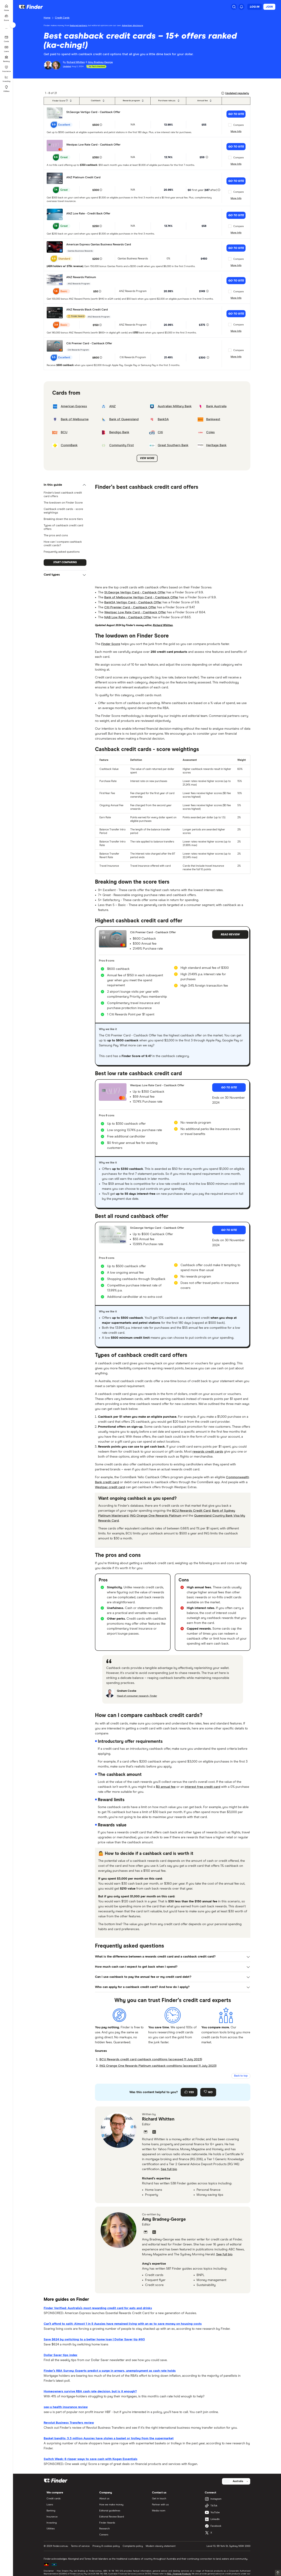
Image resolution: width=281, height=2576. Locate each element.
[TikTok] (226, 2506)
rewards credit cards (207, 1451)
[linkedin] (154, 2131)
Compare (238, 125)
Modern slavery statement (161, 2546)
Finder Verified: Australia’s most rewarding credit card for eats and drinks (98, 2308)
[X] (226, 2533)
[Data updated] (235, 93)
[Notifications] (241, 7)
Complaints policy (133, 2546)
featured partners (78, 26)
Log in (254, 6)
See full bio (169, 2169)
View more (147, 458)
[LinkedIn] (226, 2519)
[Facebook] (226, 2526)
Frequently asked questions (62, 551)
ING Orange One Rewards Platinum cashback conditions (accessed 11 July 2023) (157, 2065)
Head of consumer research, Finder (137, 1696)
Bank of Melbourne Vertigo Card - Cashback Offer (141, 597)
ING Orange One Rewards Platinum (155, 1515)
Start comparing (65, 562)
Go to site (236, 114)
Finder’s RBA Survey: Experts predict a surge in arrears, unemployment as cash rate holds (110, 2370)
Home (47, 18)
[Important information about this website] (133, 25)
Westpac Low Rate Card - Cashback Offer (135, 612)
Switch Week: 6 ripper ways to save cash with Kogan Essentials (90, 2459)
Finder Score (110, 644)
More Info (236, 131)
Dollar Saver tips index (60, 2355)
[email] (145, 2131)
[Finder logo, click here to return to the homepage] (83, 7)
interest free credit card (202, 1787)
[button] (6, 8)
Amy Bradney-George (164, 2219)
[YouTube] (226, 2512)
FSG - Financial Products (179, 2574)
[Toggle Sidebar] (13, 25)
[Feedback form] (172, 2092)
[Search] (234, 7)
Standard (64, 258)
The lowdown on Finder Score (63, 502)
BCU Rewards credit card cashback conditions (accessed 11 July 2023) (150, 2059)
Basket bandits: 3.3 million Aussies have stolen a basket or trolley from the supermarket (109, 2438)
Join (269, 6)
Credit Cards (62, 18)
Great (64, 157)
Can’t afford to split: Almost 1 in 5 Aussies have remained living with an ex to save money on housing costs (123, 2323)
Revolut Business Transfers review (69, 2422)
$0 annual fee (166, 1787)
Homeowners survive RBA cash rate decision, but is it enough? (90, 2391)
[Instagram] (226, 2499)
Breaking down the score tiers (63, 519)
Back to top (172, 2077)
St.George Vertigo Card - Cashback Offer (135, 592)
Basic (63, 291)
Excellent (64, 124)
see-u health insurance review (66, 2407)
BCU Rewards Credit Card (191, 1510)
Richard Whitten (163, 625)
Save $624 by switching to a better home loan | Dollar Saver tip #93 (94, 2339)
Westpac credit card (110, 1487)
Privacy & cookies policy (106, 2546)
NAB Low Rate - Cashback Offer (127, 617)
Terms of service (80, 2546)
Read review (230, 934)
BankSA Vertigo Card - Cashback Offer (133, 602)
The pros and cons (56, 535)
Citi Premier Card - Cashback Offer (130, 607)
